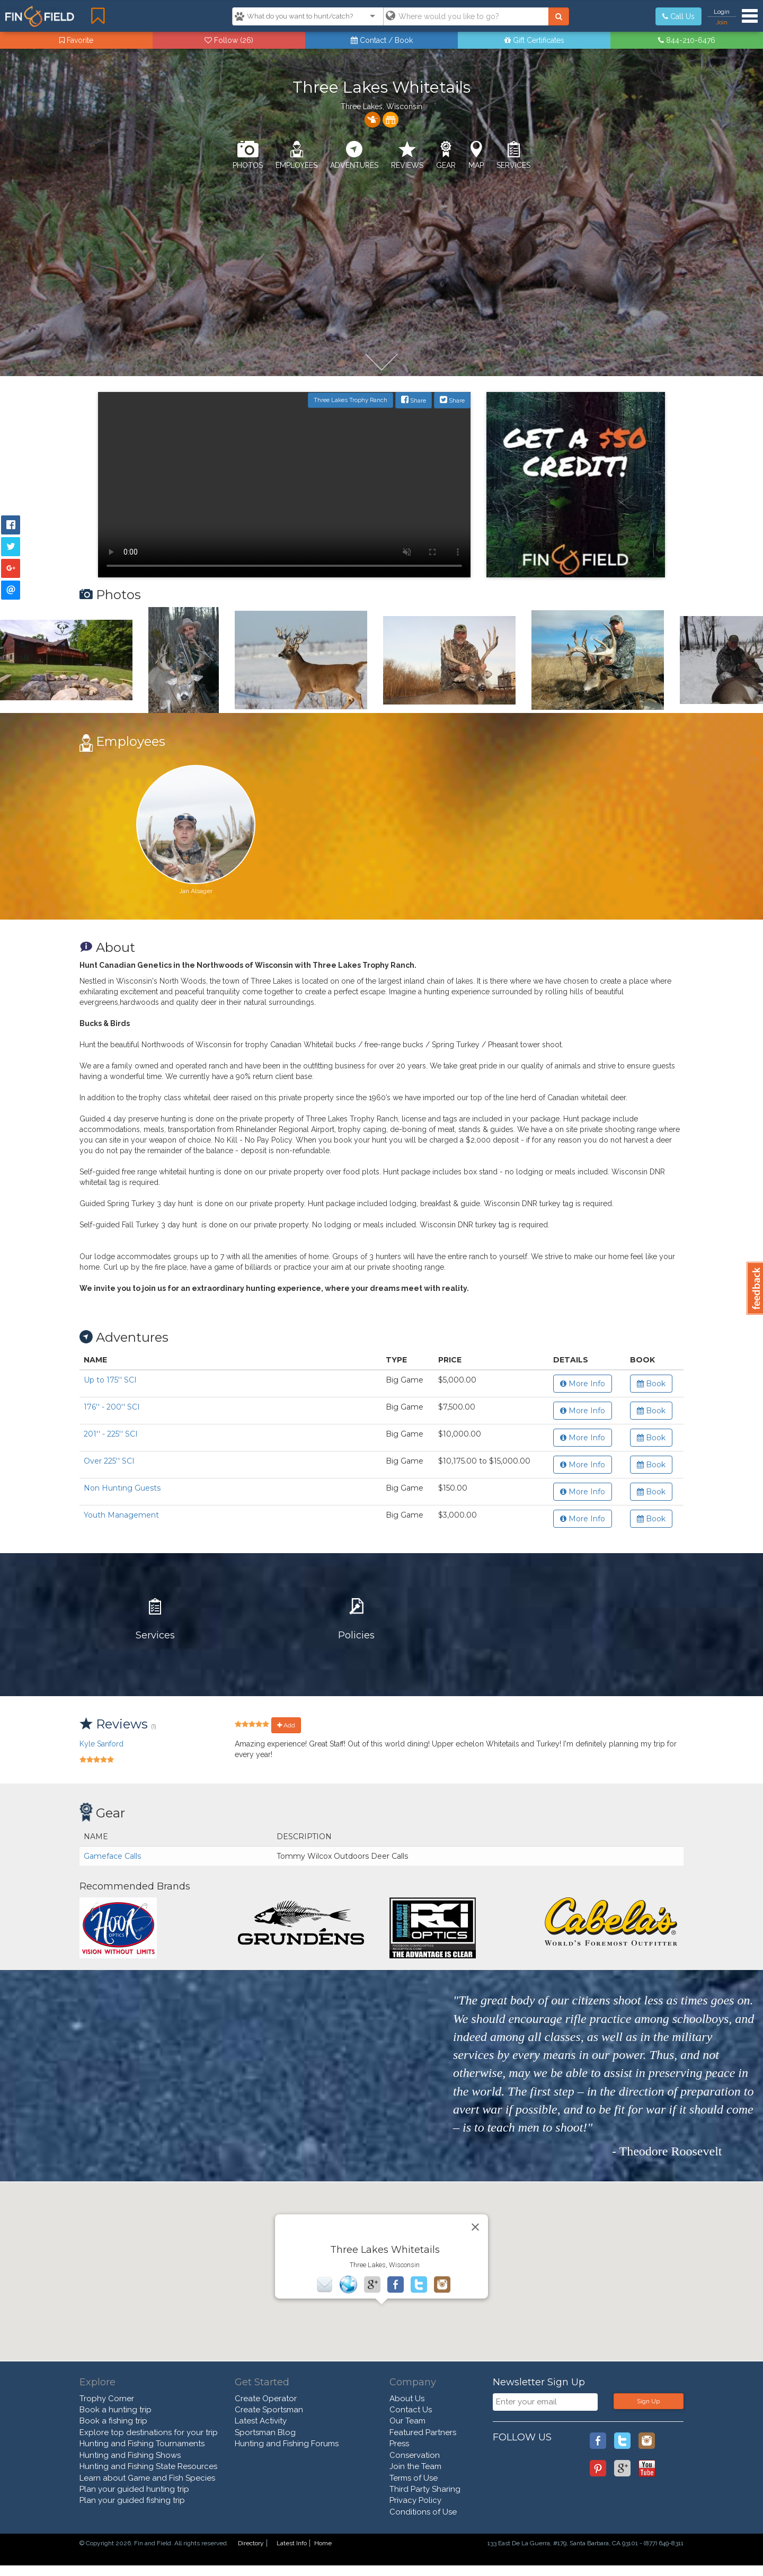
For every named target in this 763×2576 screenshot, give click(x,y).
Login (722, 11)
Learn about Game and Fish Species (147, 2478)
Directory (251, 2543)
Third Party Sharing (424, 2489)
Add (286, 1725)
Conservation (414, 2455)
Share (413, 399)
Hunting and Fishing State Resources (148, 2466)
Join (721, 22)
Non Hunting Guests (122, 1488)
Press (399, 2443)
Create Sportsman (269, 2409)
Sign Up (648, 2401)
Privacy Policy (415, 2500)
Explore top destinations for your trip (148, 2432)
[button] (381, 2261)
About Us (406, 2398)
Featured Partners (422, 2432)
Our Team (407, 2421)
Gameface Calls (112, 1856)
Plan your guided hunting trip (134, 2489)
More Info (582, 1383)
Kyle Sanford (101, 1744)
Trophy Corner (106, 2398)
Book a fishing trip (113, 2421)
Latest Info (292, 2543)
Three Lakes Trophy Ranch (350, 400)
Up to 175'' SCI (110, 1380)
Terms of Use (413, 2478)
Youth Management (121, 1515)
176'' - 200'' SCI (112, 1407)
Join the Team (415, 2466)
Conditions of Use (423, 2512)
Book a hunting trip (115, 2409)
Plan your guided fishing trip (132, 2500)
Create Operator (266, 2398)
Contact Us (410, 2409)
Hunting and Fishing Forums (287, 2443)
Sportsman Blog (265, 2432)
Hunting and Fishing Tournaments (142, 2443)
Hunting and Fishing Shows (130, 2455)
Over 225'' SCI (109, 1461)
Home (323, 2543)
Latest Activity (261, 2421)
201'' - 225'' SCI (111, 1434)
